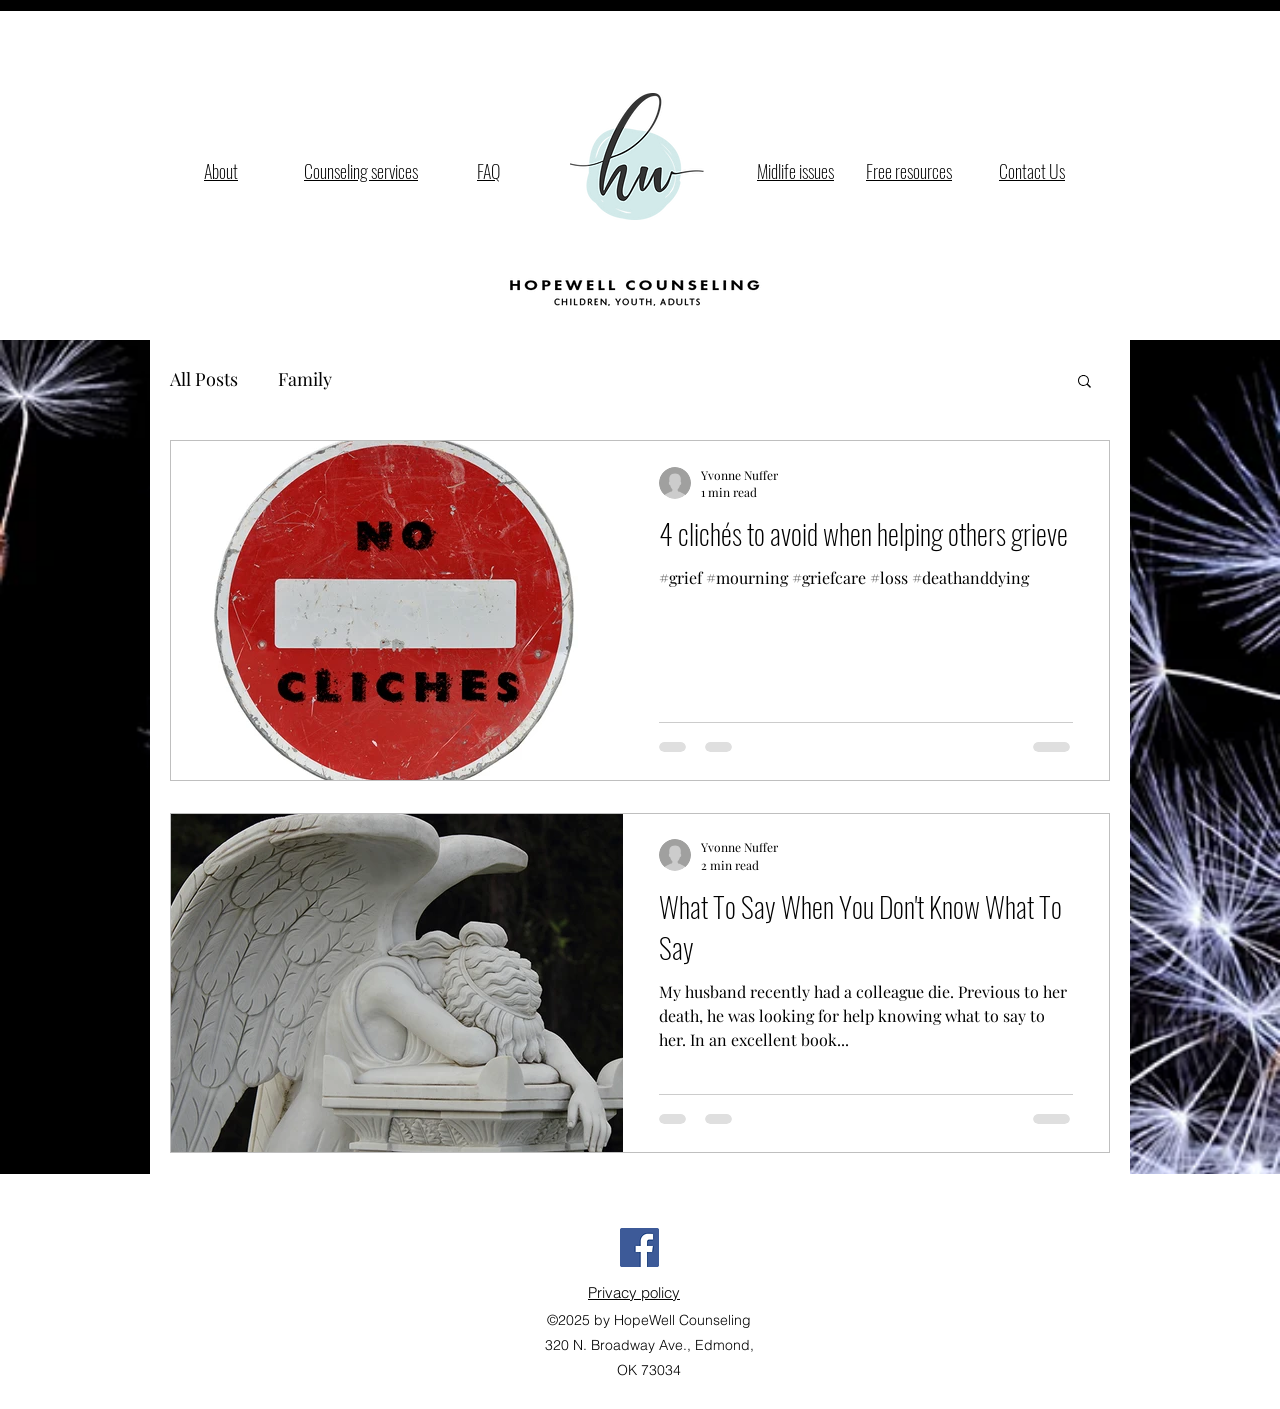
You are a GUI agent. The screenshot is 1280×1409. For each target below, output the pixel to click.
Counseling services (361, 171)
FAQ (488, 171)
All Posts (204, 379)
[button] (1084, 382)
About (221, 171)
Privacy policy (634, 1292)
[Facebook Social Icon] (639, 1247)
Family (305, 379)
